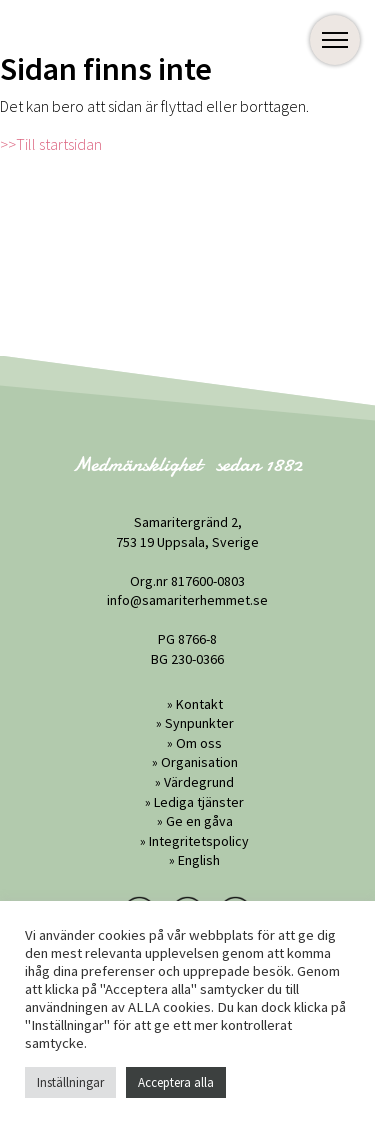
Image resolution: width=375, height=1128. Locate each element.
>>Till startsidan (51, 144)
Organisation (199, 762)
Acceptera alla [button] (176, 1082)
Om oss (199, 743)
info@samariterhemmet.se (187, 600)
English (199, 860)
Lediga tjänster (199, 802)
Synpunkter (199, 723)
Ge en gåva (199, 821)
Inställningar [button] (70, 1082)
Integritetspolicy (199, 841)
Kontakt (199, 704)
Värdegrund (199, 782)
